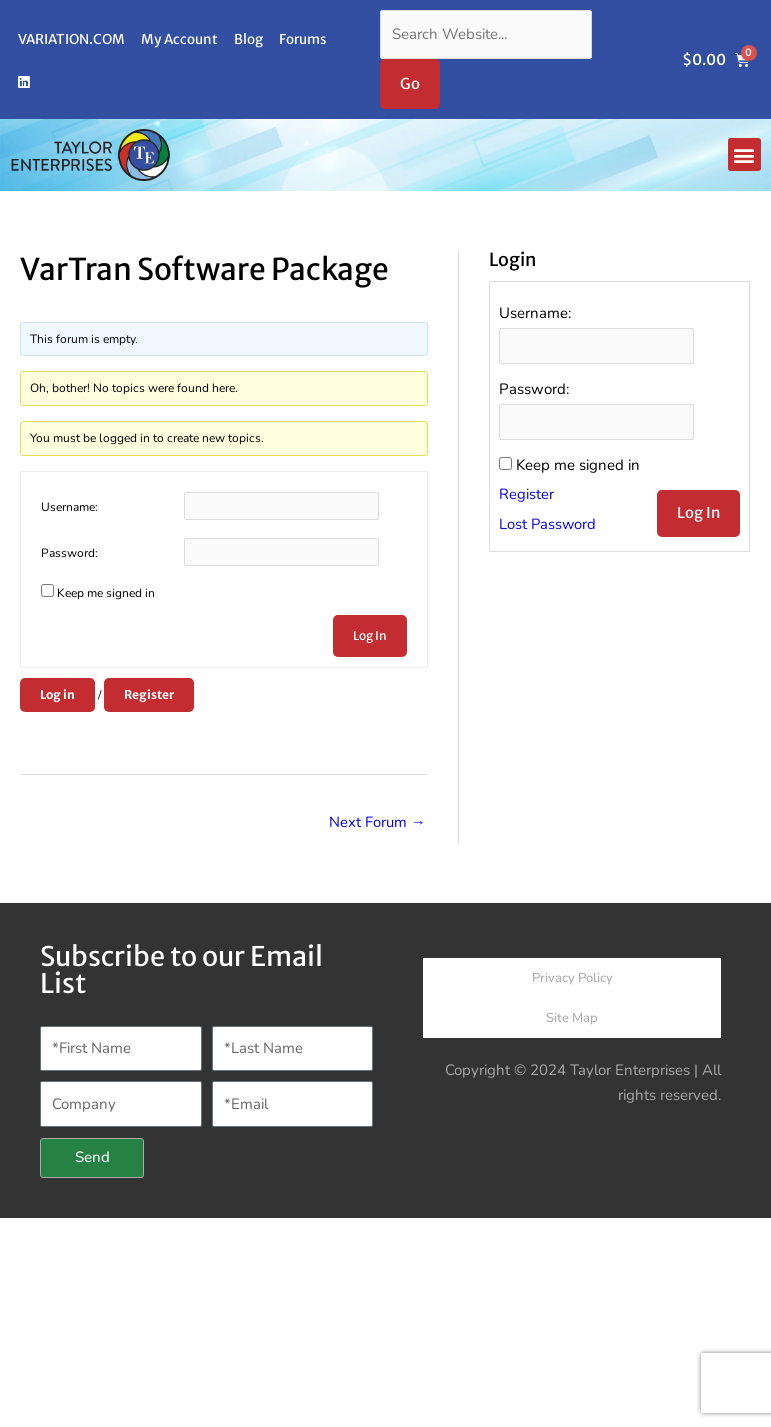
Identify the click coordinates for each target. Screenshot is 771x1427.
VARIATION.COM (71, 39)
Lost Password (548, 526)
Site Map (572, 1019)
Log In (370, 635)
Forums (302, 39)
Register (149, 694)
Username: (69, 507)
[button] (744, 154)
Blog (248, 39)
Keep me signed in (106, 593)
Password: (69, 553)
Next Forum (377, 822)
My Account (179, 39)
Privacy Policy (572, 979)
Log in (57, 694)
